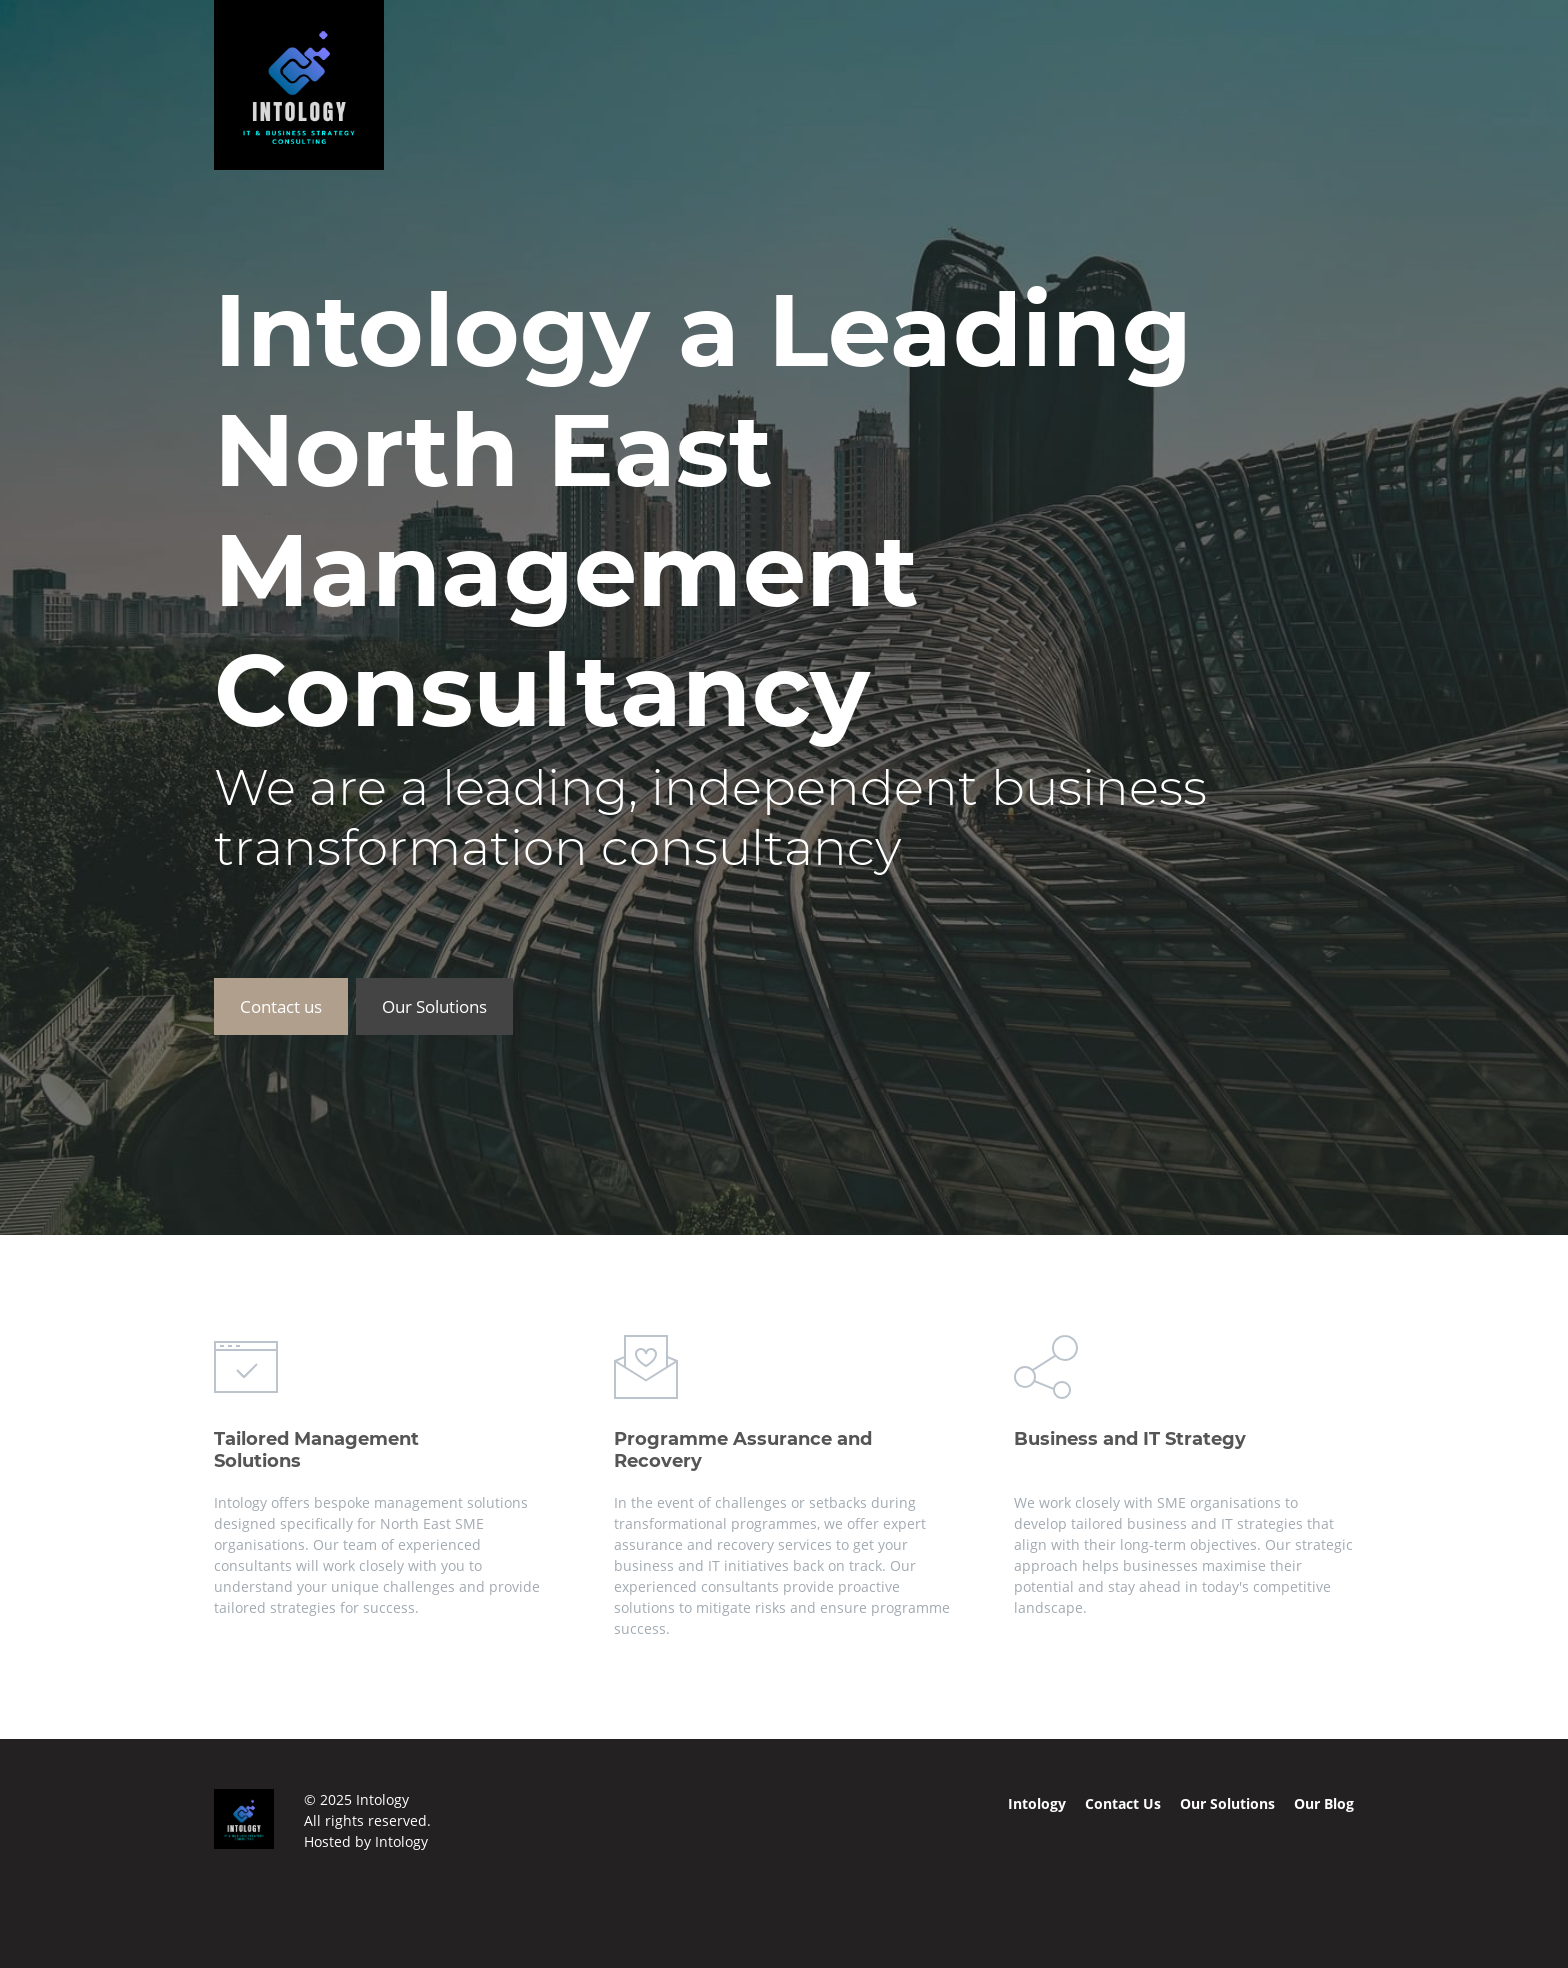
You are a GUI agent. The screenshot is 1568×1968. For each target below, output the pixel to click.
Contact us (281, 1006)
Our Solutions (434, 1006)
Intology (401, 1841)
